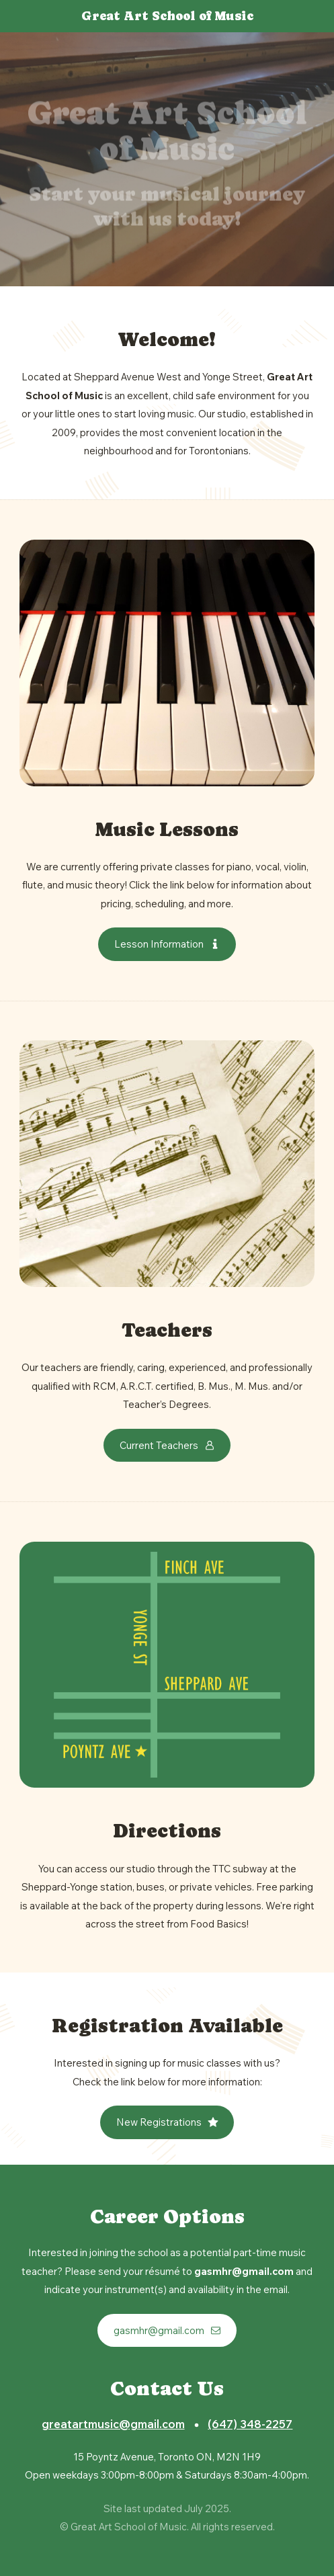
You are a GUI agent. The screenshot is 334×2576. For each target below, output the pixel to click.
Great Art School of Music (167, 16)
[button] (167, 944)
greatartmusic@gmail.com (113, 2424)
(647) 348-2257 (250, 2424)
